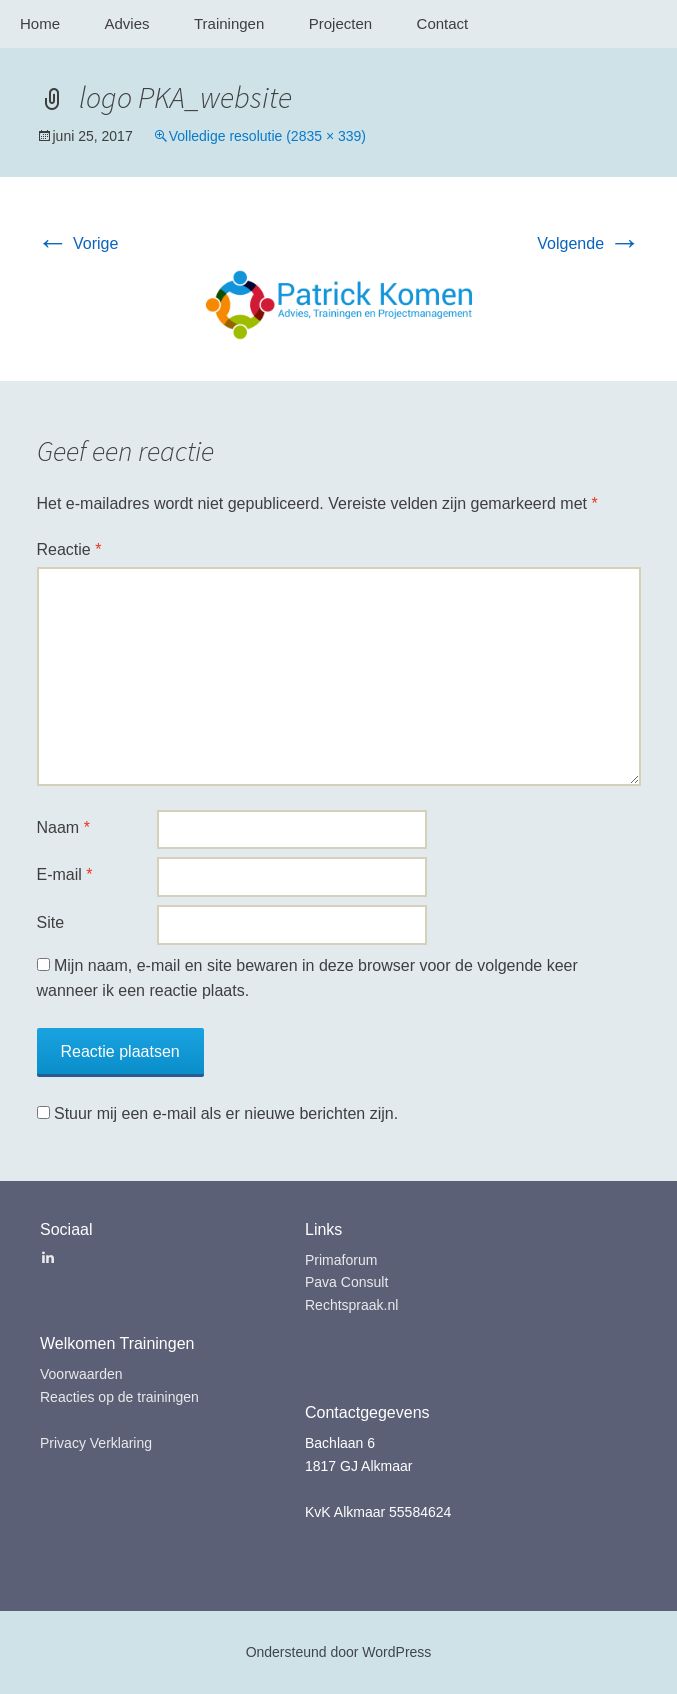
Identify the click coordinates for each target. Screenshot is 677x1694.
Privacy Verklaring (96, 1443)
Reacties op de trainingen (119, 1397)
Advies (126, 23)
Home (40, 23)
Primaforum (341, 1260)
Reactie (69, 549)
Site (51, 922)
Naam (63, 827)
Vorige (78, 243)
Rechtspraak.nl (351, 1305)
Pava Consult (346, 1282)
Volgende (588, 243)
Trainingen (229, 23)
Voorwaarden (81, 1374)
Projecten (340, 23)
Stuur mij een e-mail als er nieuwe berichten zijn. (226, 1113)
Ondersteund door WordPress (339, 1652)
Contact (443, 23)
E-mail (65, 874)
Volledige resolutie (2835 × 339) (267, 136)
